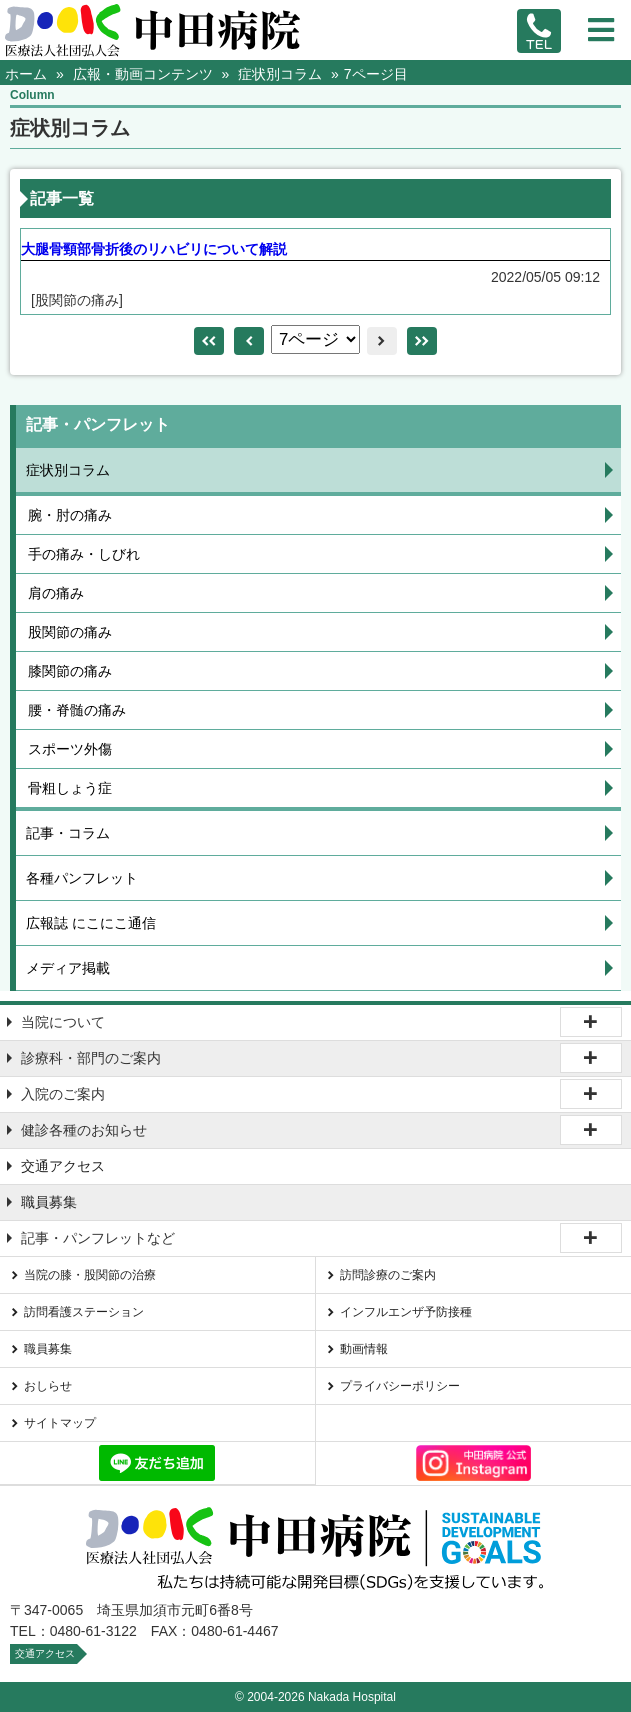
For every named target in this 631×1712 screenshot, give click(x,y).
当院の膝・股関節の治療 (90, 1275)
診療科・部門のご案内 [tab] (91, 1058)
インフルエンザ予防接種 (406, 1312)
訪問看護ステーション (84, 1312)
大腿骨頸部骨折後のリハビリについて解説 (154, 249)
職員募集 (49, 1202)
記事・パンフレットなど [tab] (98, 1238)
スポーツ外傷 (70, 749)
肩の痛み (56, 593)
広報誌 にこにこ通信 (91, 923)
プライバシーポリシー (400, 1386)
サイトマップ (60, 1423)
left (249, 341)
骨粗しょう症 (70, 788)
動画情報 (364, 1349)
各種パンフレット (82, 878)
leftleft (209, 341)
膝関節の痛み (70, 671)
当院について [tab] (63, 1022)
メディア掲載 (68, 968)
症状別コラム (68, 470)
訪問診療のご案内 (388, 1275)
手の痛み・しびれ (84, 554)
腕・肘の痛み (70, 515)
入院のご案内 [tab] (63, 1094)
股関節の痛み (70, 632)
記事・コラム (68, 833)
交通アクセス (63, 1166)
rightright (422, 341)
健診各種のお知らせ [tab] (84, 1130)
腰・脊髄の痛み (77, 710)
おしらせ (48, 1386)
